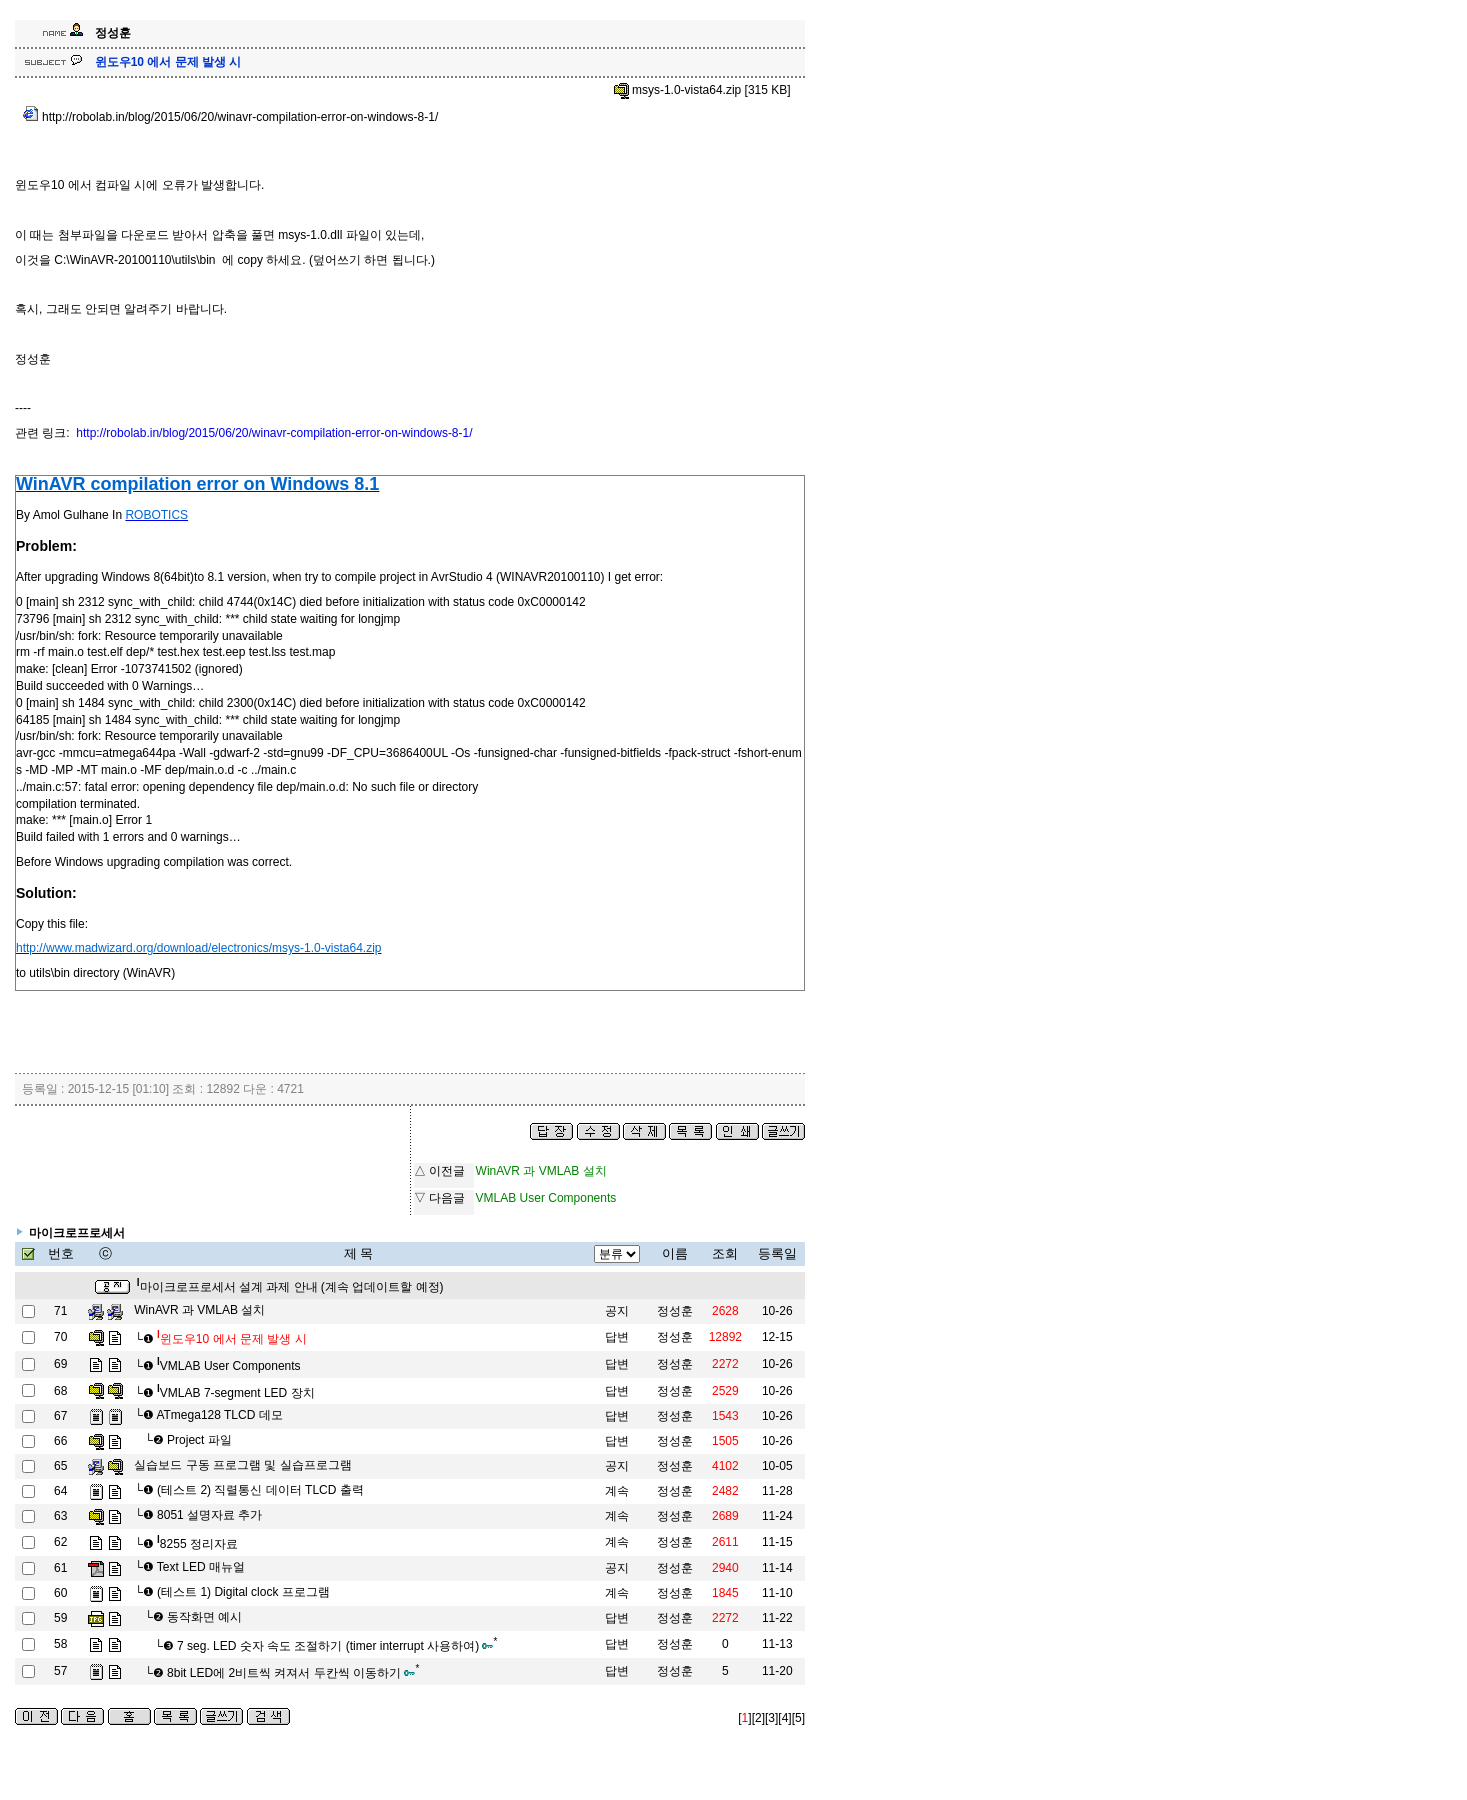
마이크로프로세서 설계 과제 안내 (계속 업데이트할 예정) (290, 1287)
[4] (784, 1718)
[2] (758, 1718)
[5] (798, 1718)
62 (60, 1542)
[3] (771, 1718)
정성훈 (675, 1311)
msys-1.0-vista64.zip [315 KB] (702, 90)
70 (60, 1337)
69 (60, 1364)
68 (60, 1391)
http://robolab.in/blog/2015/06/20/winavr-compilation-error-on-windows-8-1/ (231, 117)
